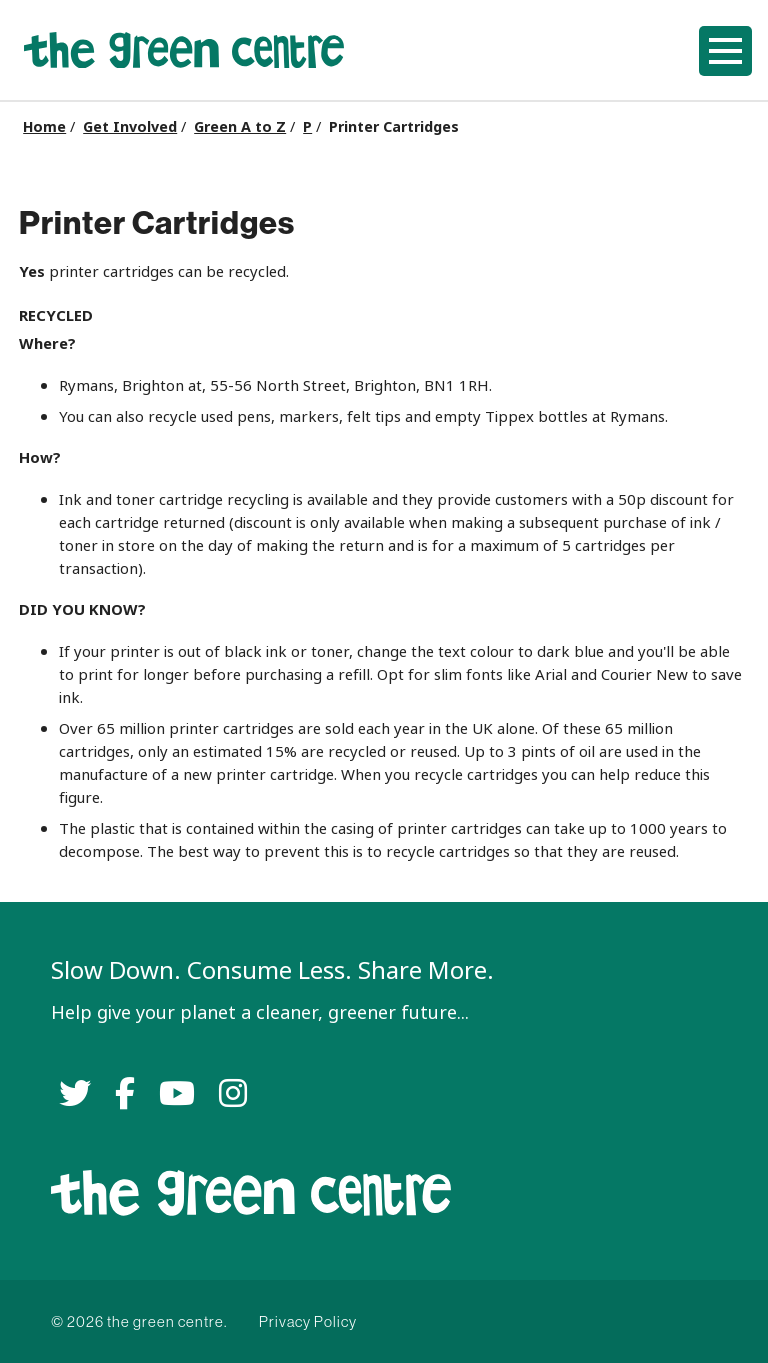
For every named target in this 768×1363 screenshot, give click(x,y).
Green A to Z (240, 127)
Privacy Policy (308, 1321)
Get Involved (130, 127)
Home (44, 127)
